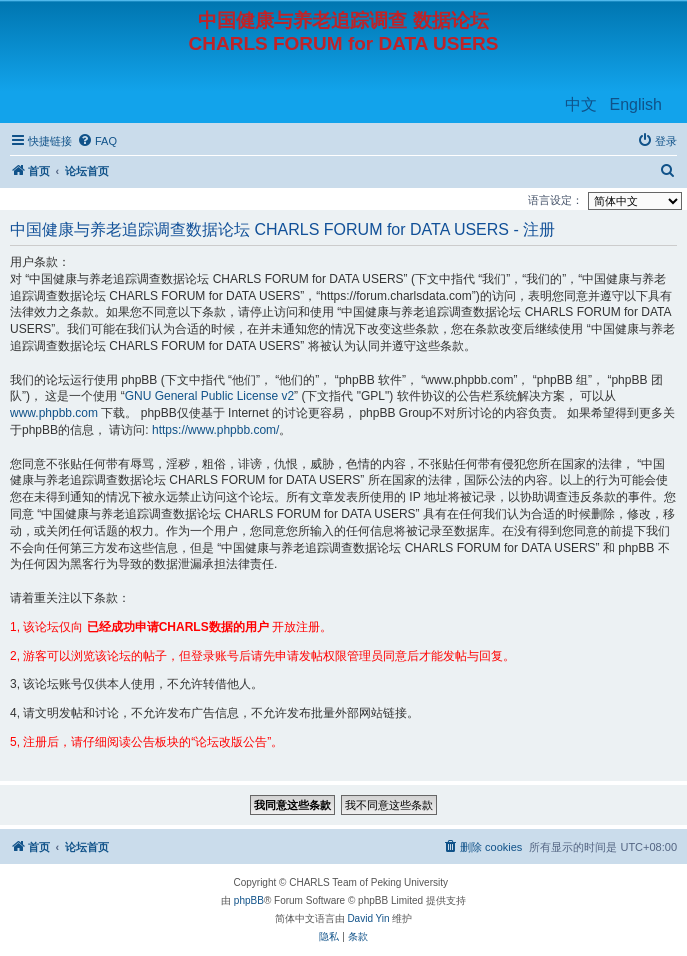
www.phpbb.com (54, 413)
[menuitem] (97, 141)
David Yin (368, 918)
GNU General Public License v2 (209, 396)
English (636, 104)
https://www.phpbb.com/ (215, 430)
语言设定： (555, 200)
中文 (581, 104)
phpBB (249, 900)
